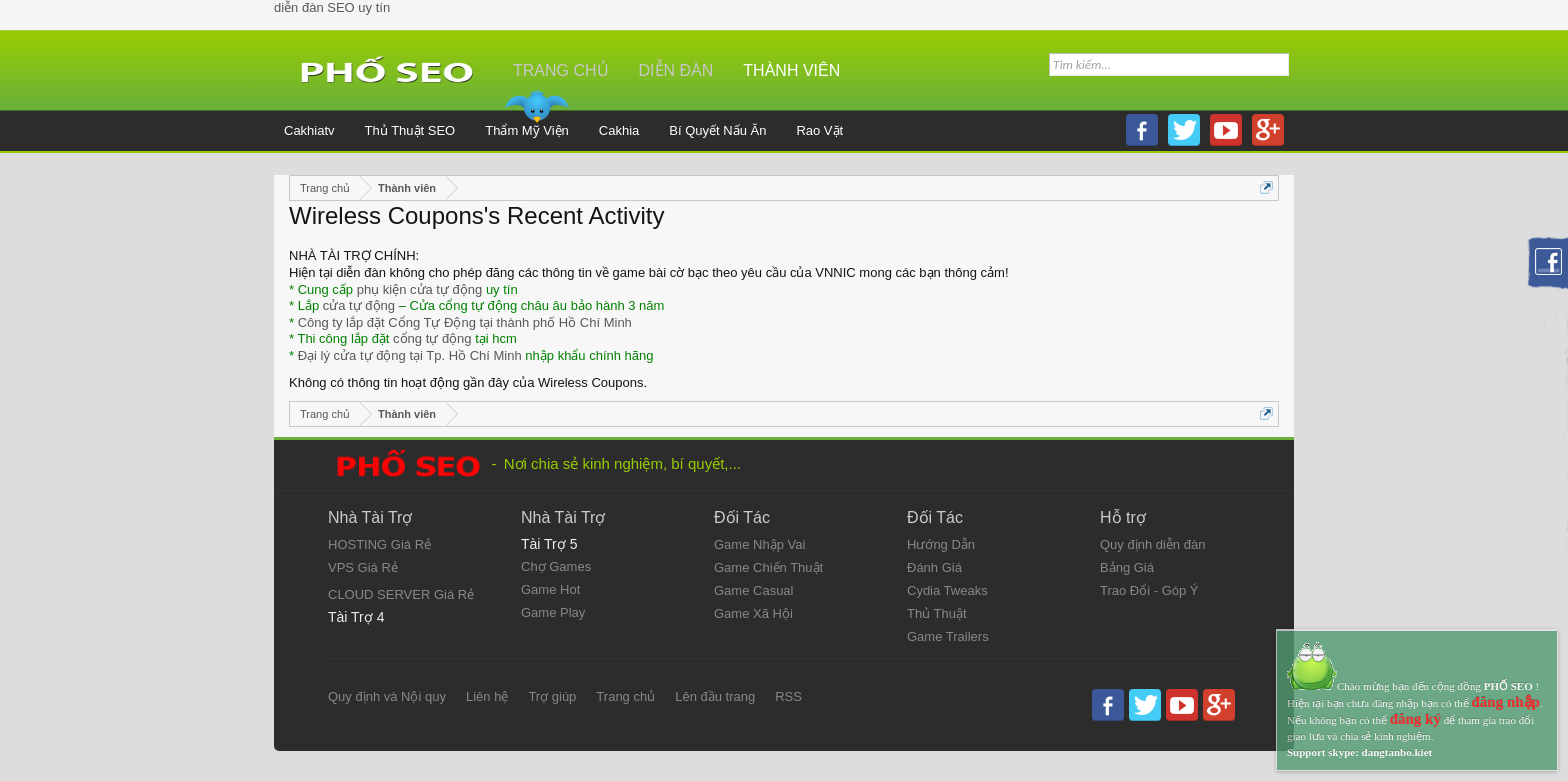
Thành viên (791, 70)
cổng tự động (432, 338)
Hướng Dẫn (941, 544)
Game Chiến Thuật (768, 567)
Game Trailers (948, 636)
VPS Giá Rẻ (363, 567)
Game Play (553, 612)
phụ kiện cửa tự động (420, 289)
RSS (788, 696)
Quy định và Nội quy (387, 696)
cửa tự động (359, 305)
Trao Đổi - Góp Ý (1149, 590)
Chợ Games (556, 566)
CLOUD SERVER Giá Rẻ (401, 594)
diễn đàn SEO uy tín (332, 7)
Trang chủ (625, 696)
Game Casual (753, 590)
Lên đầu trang (715, 696)
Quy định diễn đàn (1152, 544)
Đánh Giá (934, 567)
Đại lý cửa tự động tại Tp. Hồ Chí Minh (410, 355)
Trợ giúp (552, 696)
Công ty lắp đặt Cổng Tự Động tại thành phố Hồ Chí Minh (465, 322)
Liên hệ (487, 696)
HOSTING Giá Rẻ (379, 544)
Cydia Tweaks (947, 590)
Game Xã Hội (753, 613)
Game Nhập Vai (759, 544)
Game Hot (550, 589)
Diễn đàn (676, 70)
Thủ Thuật (937, 613)
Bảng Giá (1127, 567)
